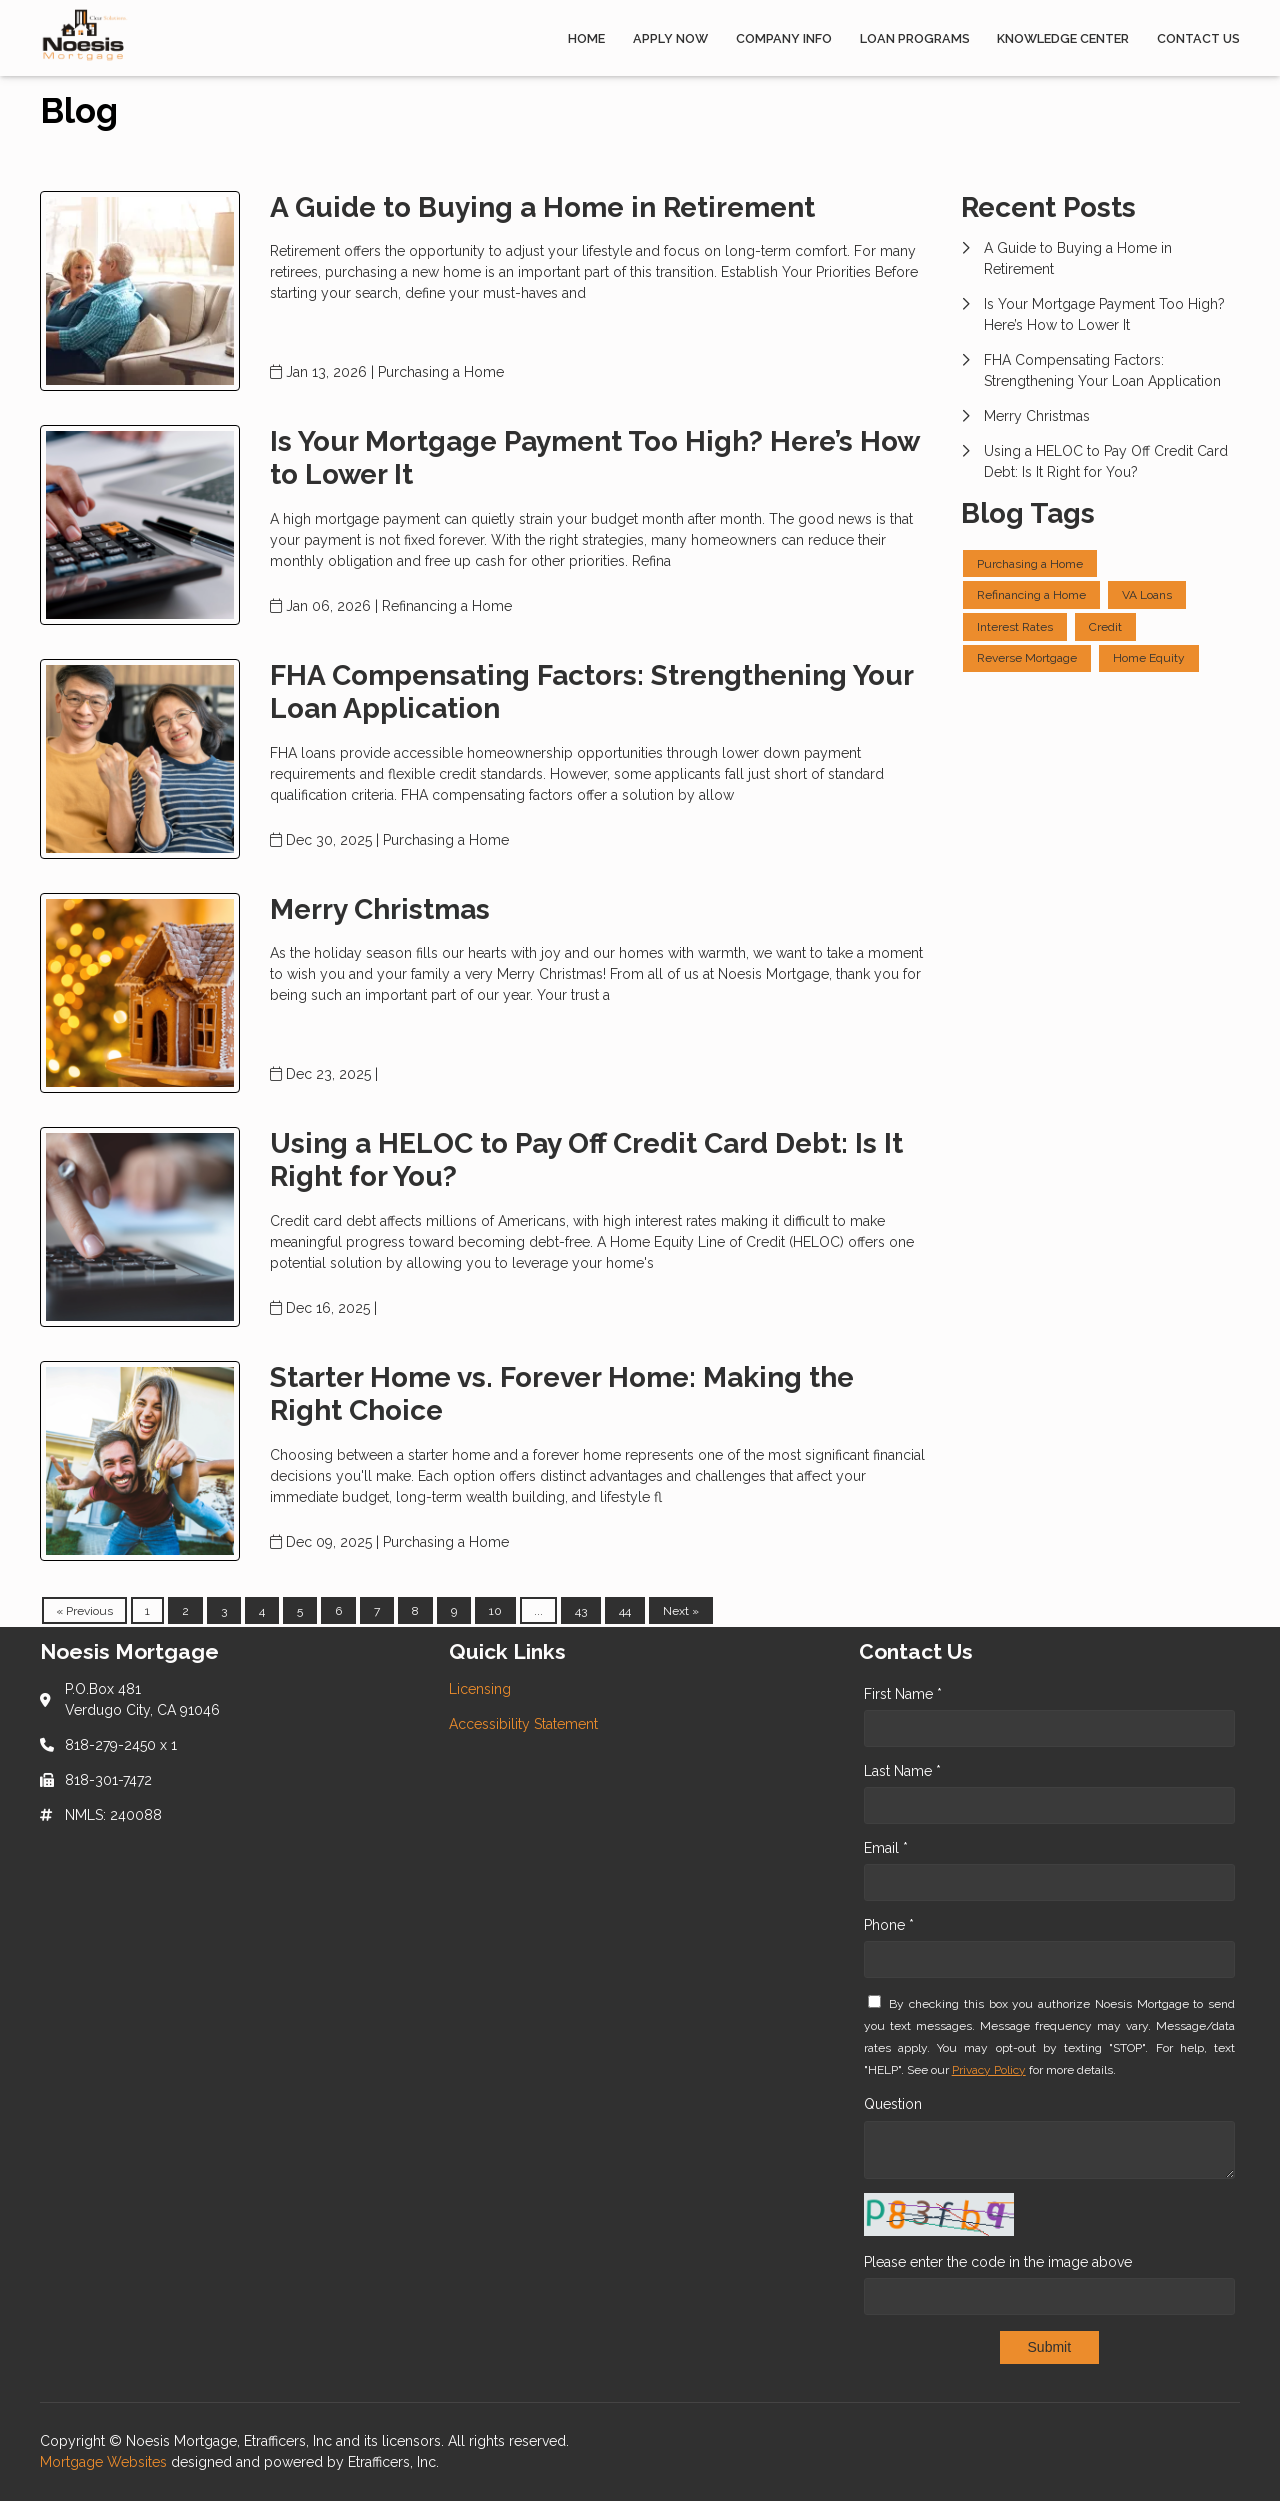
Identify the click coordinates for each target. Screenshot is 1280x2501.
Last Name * (902, 1771)
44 (625, 1611)
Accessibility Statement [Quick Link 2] (523, 1724)
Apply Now (670, 38)
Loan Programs (915, 38)
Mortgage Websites (105, 2462)
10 (495, 1611)
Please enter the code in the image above (998, 2262)
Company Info (784, 38)
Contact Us (1198, 38)
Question (893, 2104)
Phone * (889, 1925)
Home (586, 38)
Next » (681, 1611)
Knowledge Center (1063, 38)
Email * (886, 1848)
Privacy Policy (989, 2070)
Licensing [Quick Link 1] (480, 1689)
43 (581, 1611)
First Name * (903, 1694)
